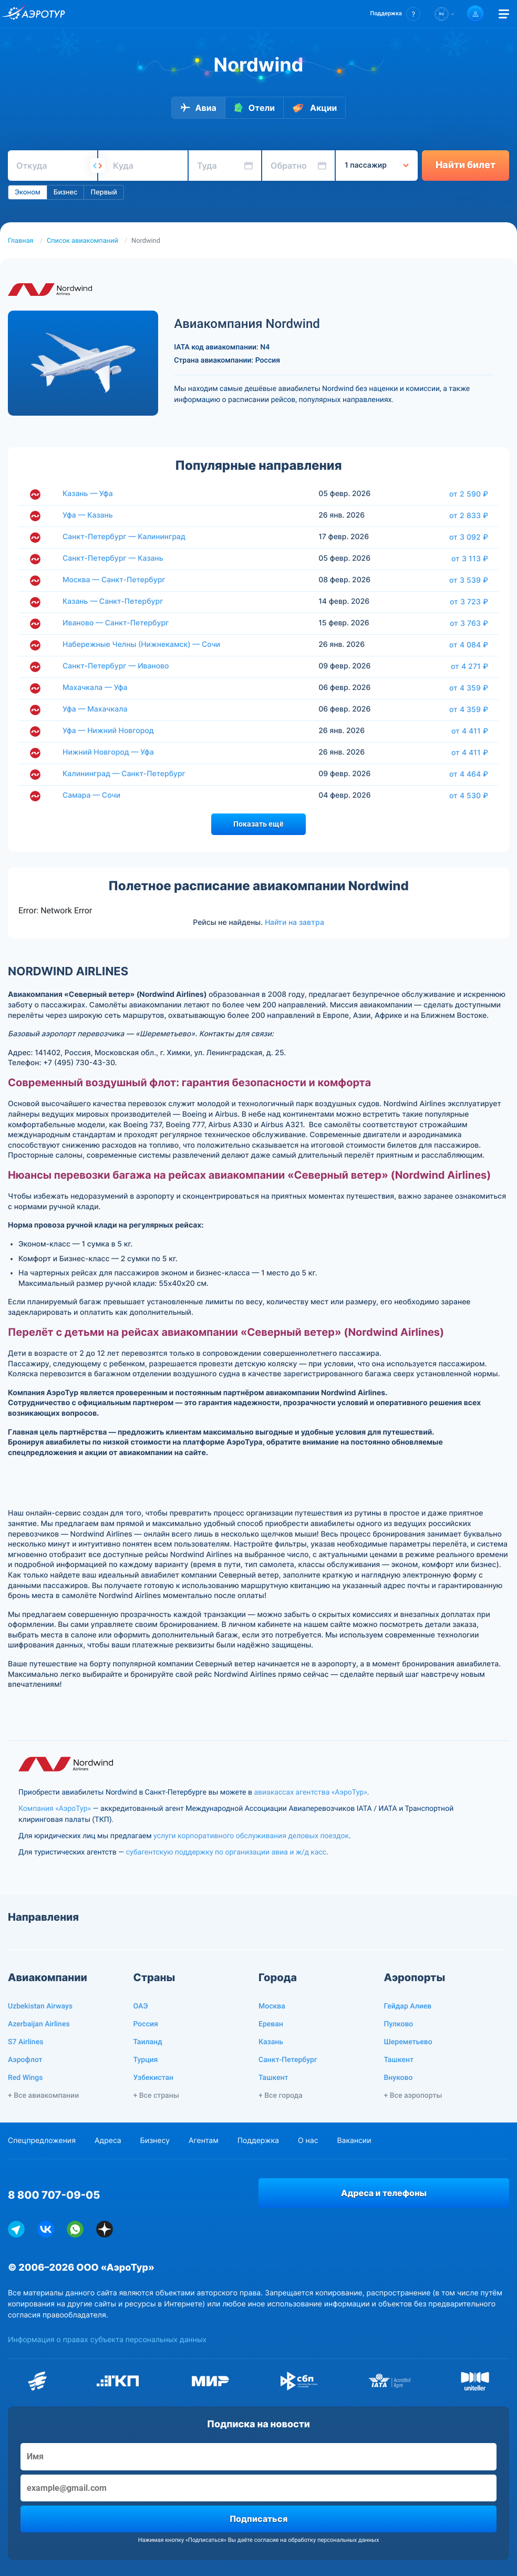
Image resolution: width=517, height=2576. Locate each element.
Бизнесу (155, 2140)
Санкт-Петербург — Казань (113, 558)
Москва (271, 2006)
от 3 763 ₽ (469, 623)
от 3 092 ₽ (468, 537)
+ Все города (280, 2095)
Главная (21, 241)
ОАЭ (140, 2006)
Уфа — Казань (88, 515)
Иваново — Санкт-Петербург (116, 623)
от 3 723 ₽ (469, 601)
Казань (270, 2042)
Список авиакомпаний (82, 241)
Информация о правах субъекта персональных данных (107, 2339)
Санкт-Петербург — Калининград (124, 536)
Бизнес (66, 192)
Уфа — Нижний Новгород (108, 730)
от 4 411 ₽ (469, 731)
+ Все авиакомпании (43, 2095)
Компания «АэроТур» (54, 1809)
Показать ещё (258, 824)
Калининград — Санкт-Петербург (124, 773)
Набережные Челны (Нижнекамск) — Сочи (141, 644)
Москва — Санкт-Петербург (114, 579)
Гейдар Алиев (408, 2006)
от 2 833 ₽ (468, 515)
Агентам (204, 2140)
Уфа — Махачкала (95, 709)
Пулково (398, 2024)
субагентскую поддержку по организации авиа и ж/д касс (226, 1852)
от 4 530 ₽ (468, 795)
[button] (395, 14)
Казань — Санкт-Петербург (113, 601)
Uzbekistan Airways (40, 2006)
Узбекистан (153, 2078)
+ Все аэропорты (413, 2095)
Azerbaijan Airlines (39, 2024)
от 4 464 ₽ (468, 774)
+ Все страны (156, 2095)
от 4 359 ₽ (468, 688)
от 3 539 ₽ (468, 580)
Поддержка (258, 2140)
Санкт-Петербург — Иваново (116, 666)
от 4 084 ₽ (468, 645)
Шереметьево (408, 2042)
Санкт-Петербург (287, 2060)
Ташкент (273, 2078)
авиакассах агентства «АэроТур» (310, 1792)
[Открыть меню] (504, 13)
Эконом (27, 192)
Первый (103, 192)
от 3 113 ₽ (469, 558)
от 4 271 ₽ (469, 666)
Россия (145, 2024)
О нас (308, 2140)
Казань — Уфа (88, 493)
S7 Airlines (25, 2042)
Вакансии (354, 2140)
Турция (145, 2060)
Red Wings (25, 2078)
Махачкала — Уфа (95, 687)
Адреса (108, 2140)
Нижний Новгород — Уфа (108, 752)
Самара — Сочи (91, 795)
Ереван (270, 2024)
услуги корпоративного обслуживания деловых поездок (251, 1836)
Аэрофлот (25, 2060)
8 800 (54, 2195)
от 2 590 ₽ (468, 494)
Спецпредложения (42, 2140)
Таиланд (147, 2042)
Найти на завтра (294, 922)
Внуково (398, 2078)
